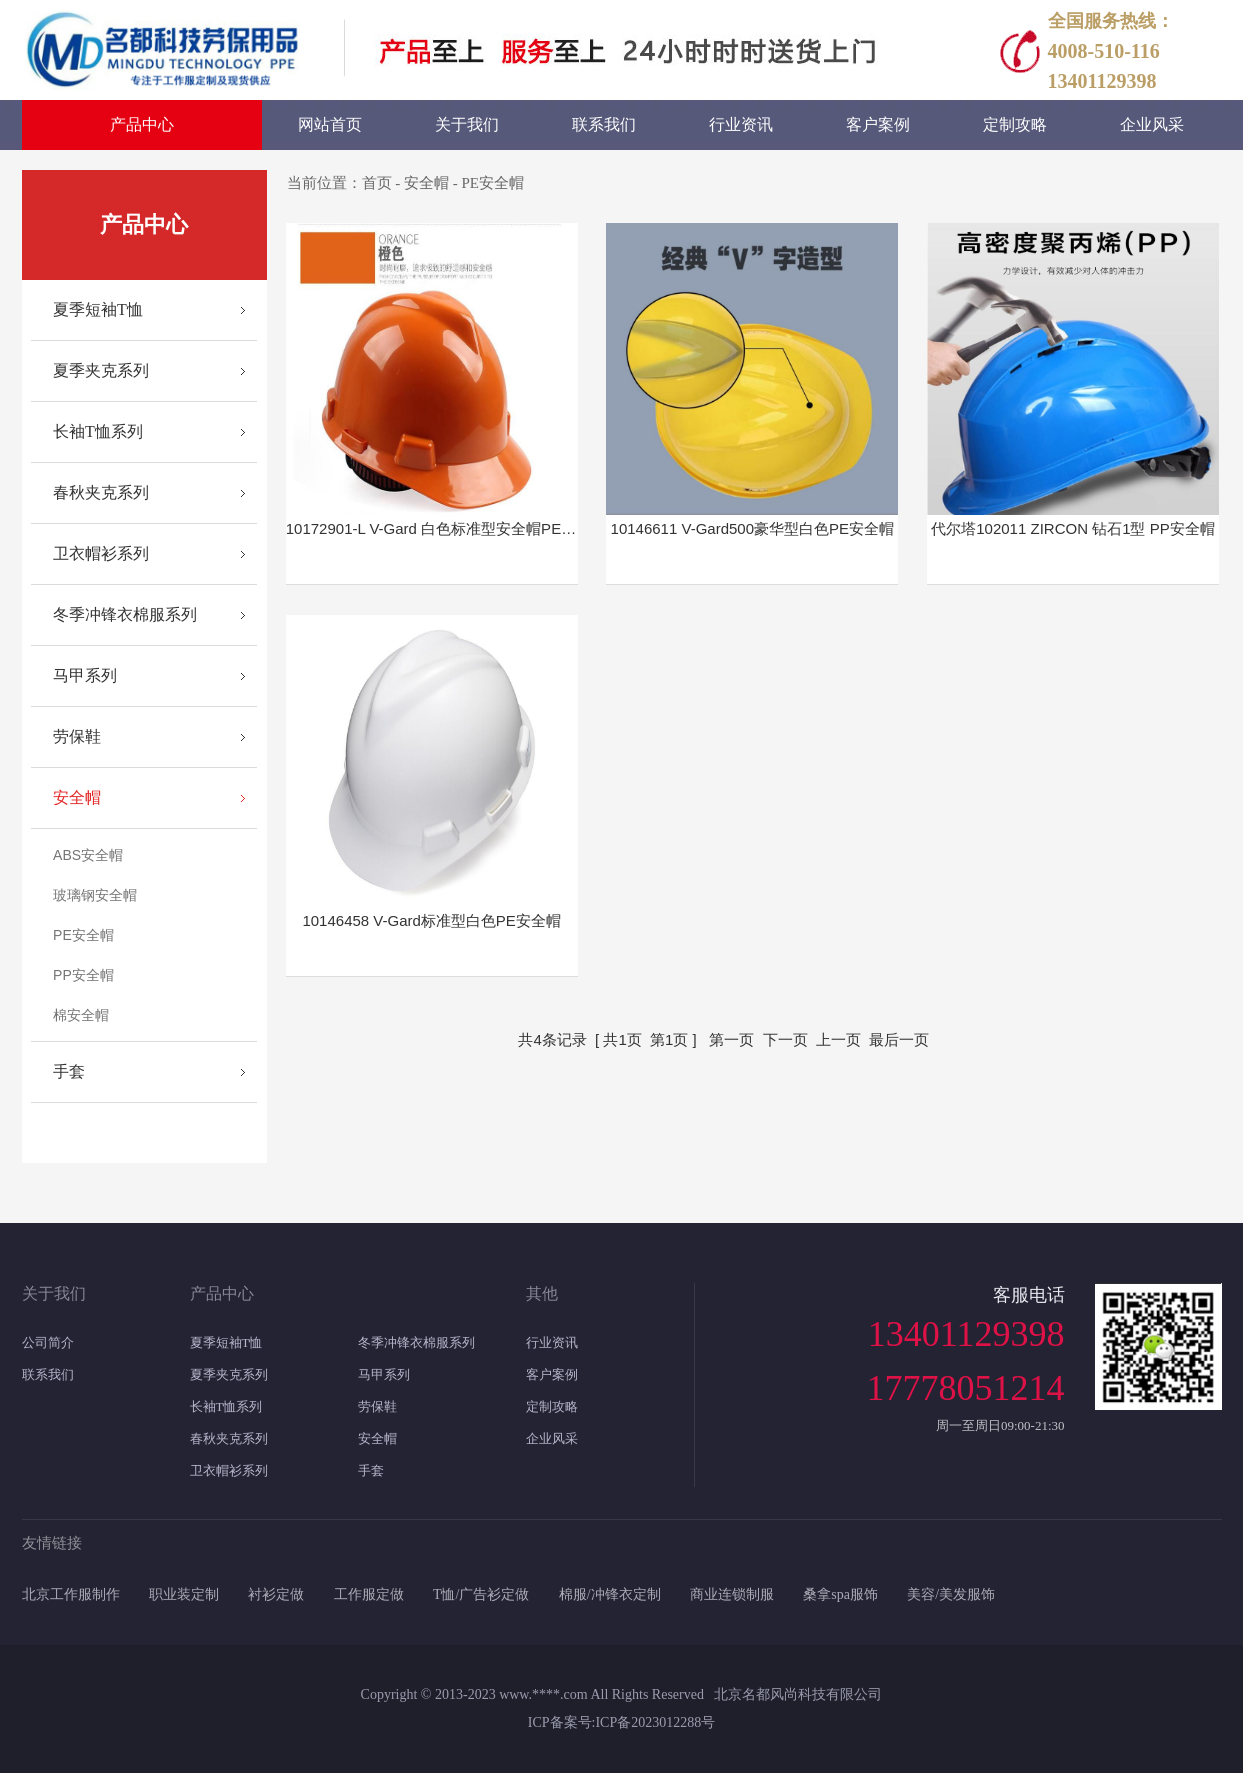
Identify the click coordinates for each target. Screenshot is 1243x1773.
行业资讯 (552, 1342)
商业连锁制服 (732, 1594)
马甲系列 (85, 675)
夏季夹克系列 (101, 370)
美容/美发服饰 (951, 1594)
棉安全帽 (81, 1015)
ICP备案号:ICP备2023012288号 (621, 1722)
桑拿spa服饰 (840, 1594)
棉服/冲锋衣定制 (610, 1594)
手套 (69, 1071)
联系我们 (48, 1374)
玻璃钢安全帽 (95, 895)
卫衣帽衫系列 (101, 553)
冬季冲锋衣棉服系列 (125, 614)
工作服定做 (369, 1594)
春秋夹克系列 (101, 492)
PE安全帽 (83, 935)
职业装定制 (184, 1594)
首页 (377, 183)
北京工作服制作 (71, 1594)
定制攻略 (552, 1406)
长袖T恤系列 (98, 431)
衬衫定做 (276, 1594)
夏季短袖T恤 (98, 309)
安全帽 (77, 797)
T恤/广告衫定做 (481, 1594)
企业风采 (552, 1438)
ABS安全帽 (88, 855)
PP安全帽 (83, 975)
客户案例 (552, 1374)
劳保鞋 (77, 736)
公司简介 (48, 1342)
